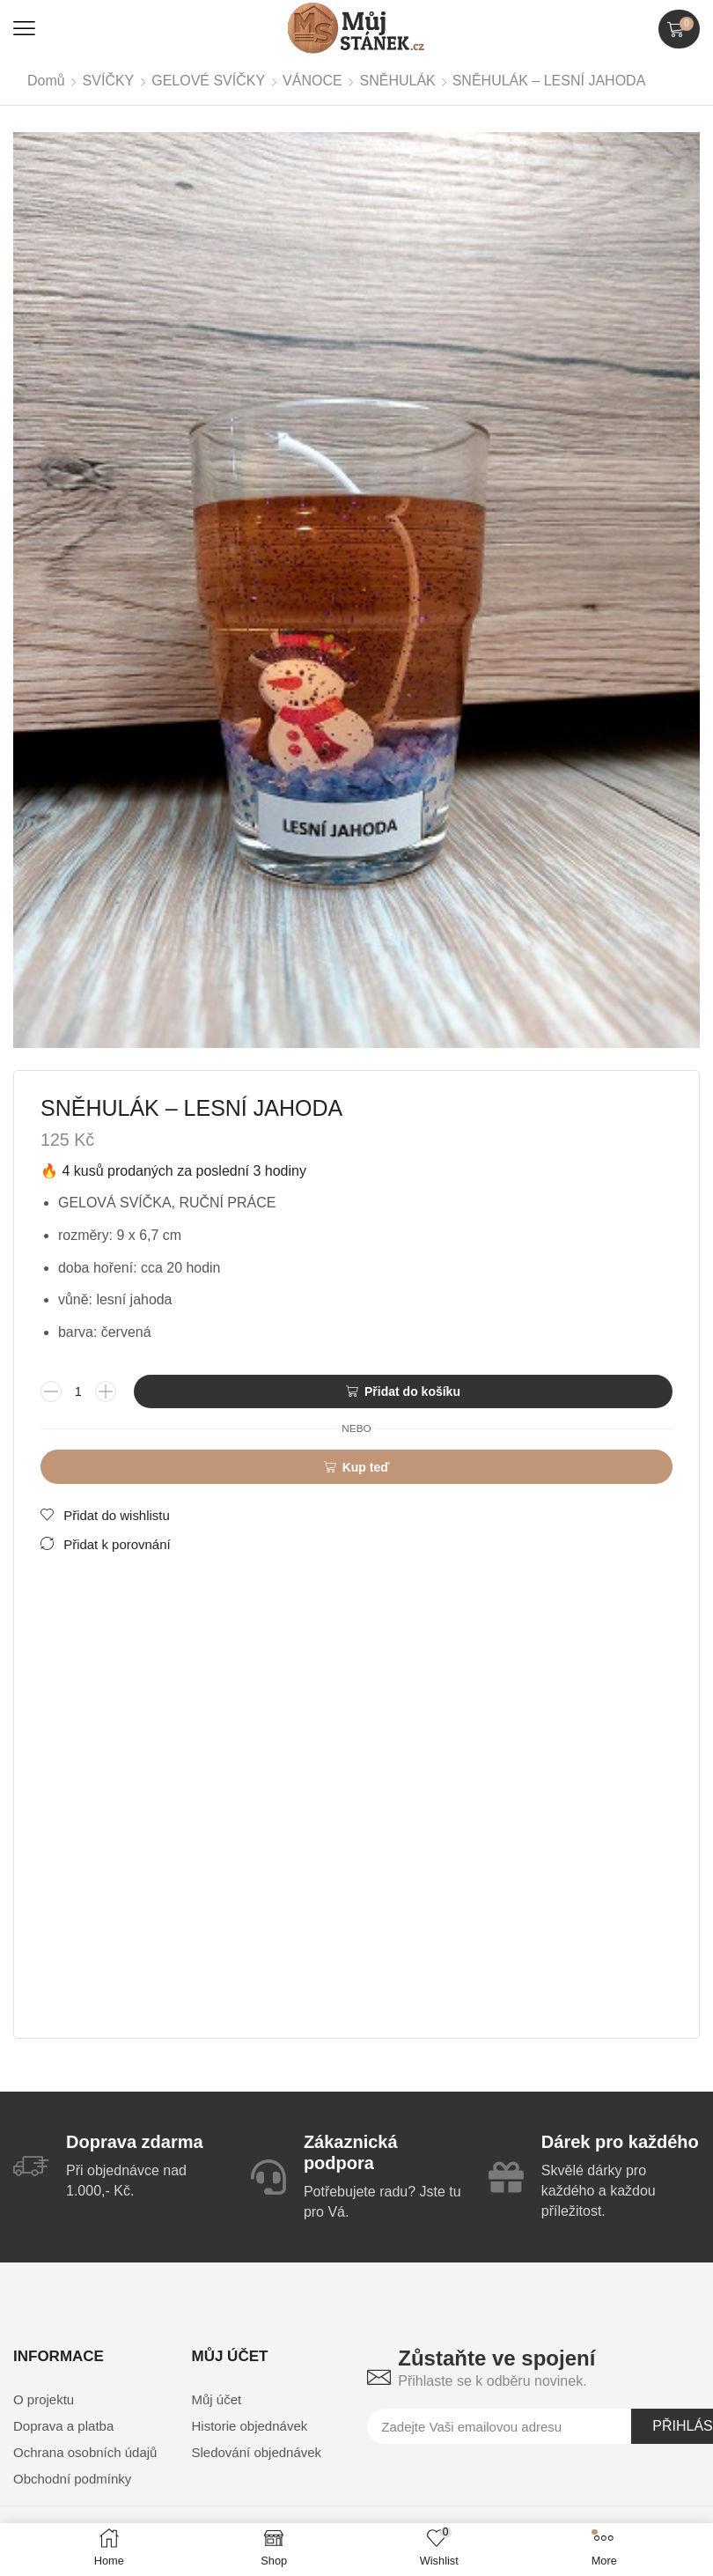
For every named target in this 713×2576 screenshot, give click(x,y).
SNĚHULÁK (398, 80)
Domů (46, 80)
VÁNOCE (312, 80)
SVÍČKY (109, 80)
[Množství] (78, 1392)
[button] (24, 29)
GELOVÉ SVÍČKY (208, 80)
